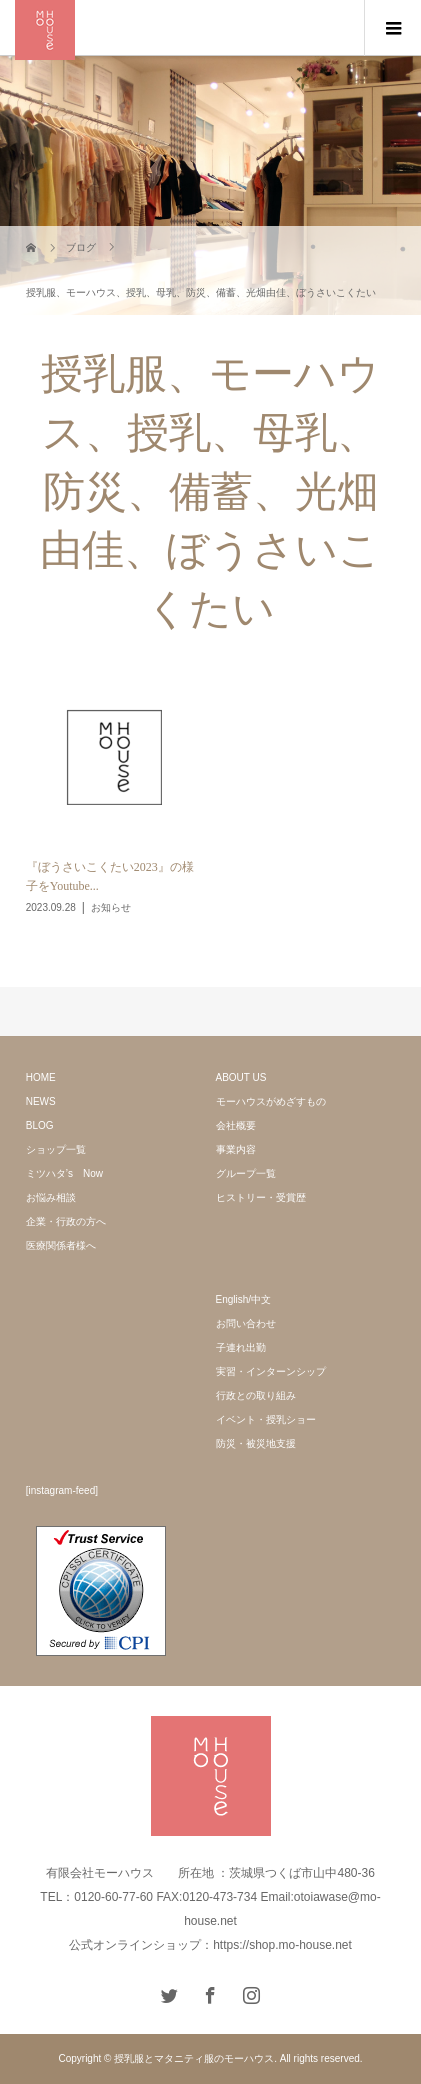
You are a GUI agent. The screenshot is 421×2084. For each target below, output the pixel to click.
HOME (41, 1077)
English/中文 (244, 1299)
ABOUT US (241, 1077)
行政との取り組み (256, 1395)
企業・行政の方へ (66, 1221)
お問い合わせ (246, 1323)
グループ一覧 (246, 1173)
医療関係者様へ (61, 1245)
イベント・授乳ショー (266, 1419)
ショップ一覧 (56, 1149)
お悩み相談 (51, 1197)
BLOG (40, 1125)
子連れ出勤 (241, 1347)
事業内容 (236, 1149)
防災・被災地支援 (256, 1443)
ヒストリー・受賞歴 (261, 1197)
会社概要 (236, 1125)
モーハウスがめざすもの (271, 1101)
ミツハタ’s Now (64, 1173)
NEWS (41, 1101)
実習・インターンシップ (271, 1371)
